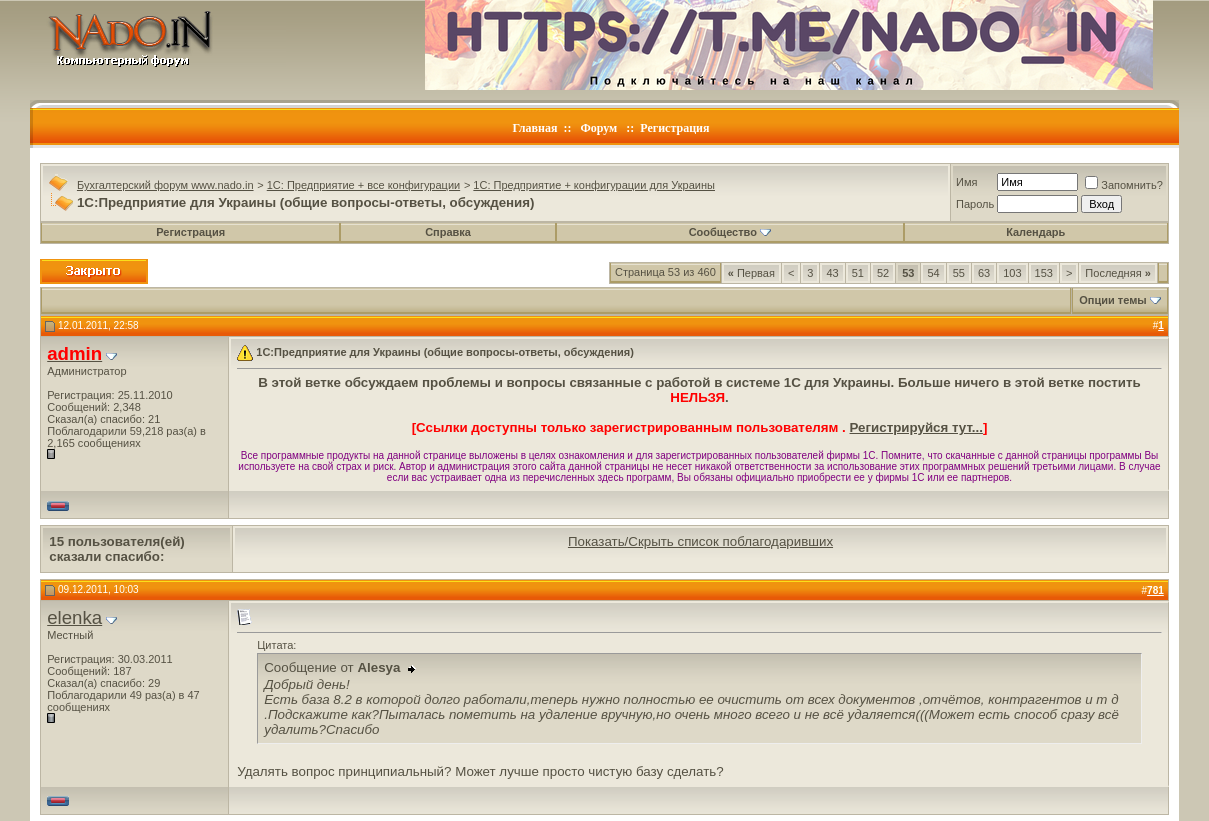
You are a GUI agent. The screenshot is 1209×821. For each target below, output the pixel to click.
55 (959, 273)
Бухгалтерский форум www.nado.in (165, 185)
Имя (966, 182)
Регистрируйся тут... (916, 427)
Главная (535, 128)
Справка (448, 232)
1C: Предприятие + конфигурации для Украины (594, 185)
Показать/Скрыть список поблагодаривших (700, 541)
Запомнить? (1124, 185)
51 (858, 273)
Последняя (1117, 273)
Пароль (975, 204)
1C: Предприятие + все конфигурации (363, 185)
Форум (598, 128)
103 (1012, 273)
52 (883, 273)
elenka (74, 617)
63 (984, 273)
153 (1044, 273)
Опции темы (1112, 300)
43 (832, 273)
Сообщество (730, 232)
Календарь (1035, 232)
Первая (751, 273)
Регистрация (674, 128)
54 (933, 273)
